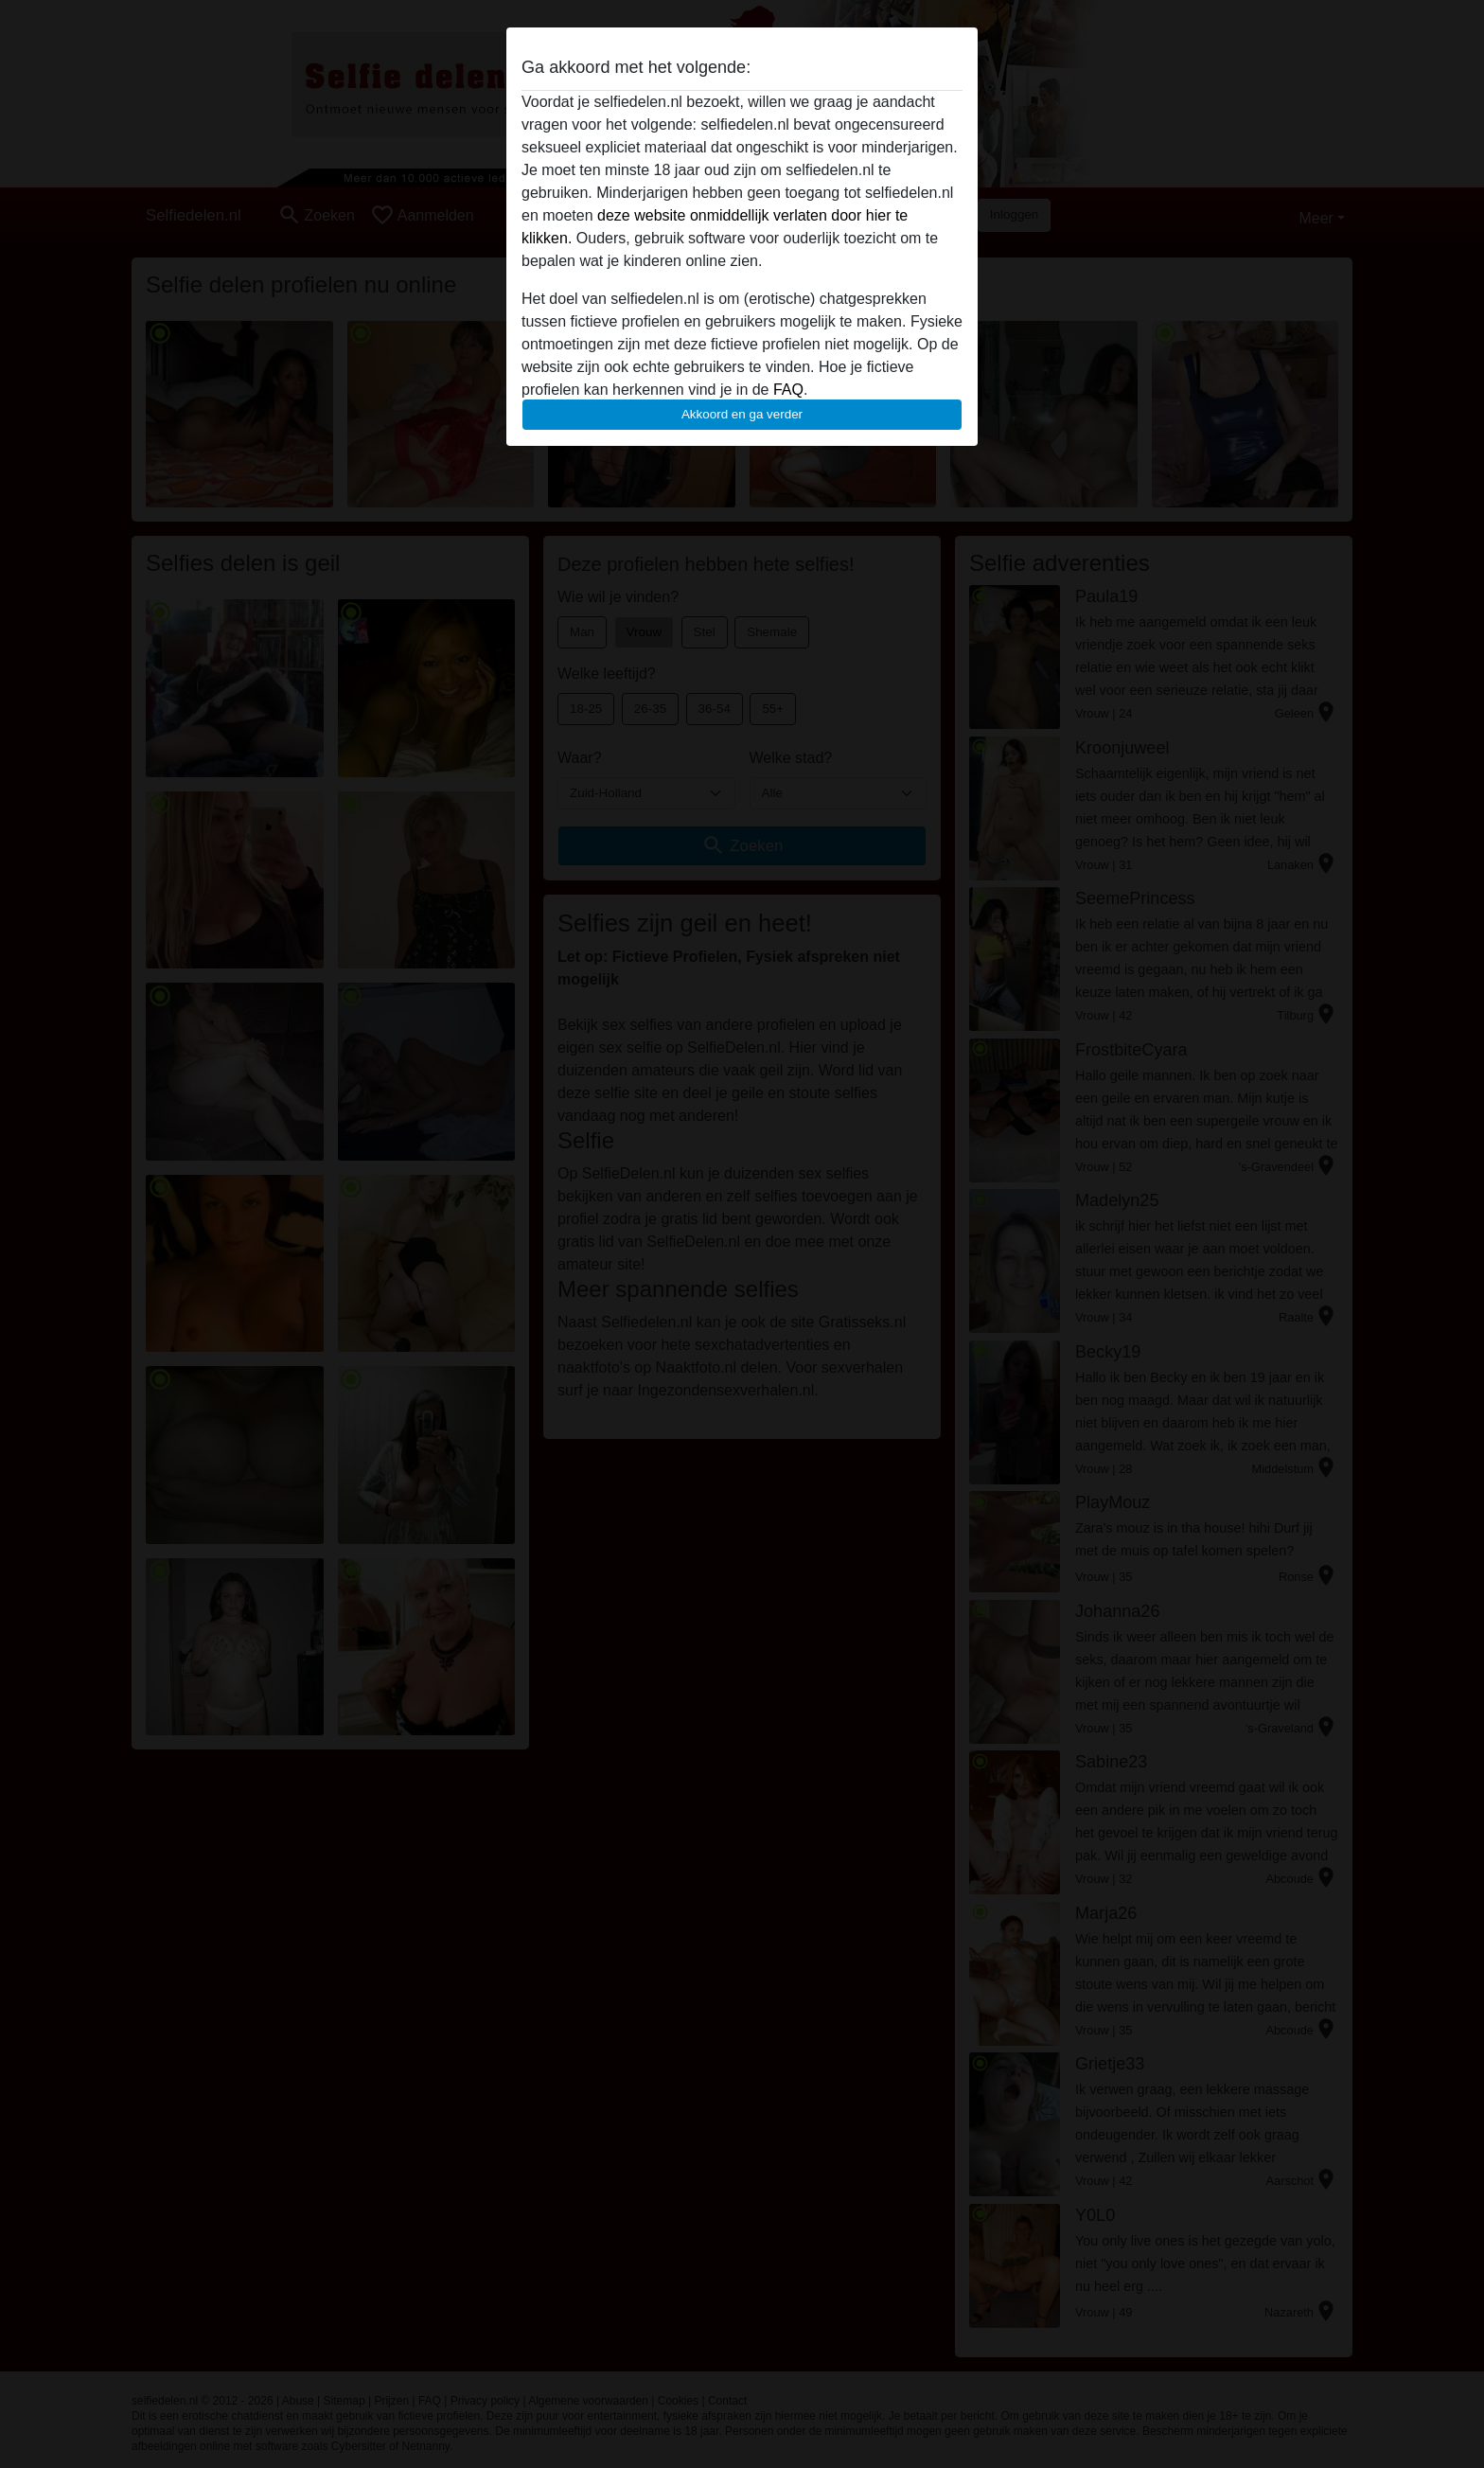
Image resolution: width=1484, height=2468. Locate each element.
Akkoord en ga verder (742, 414)
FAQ (788, 390)
